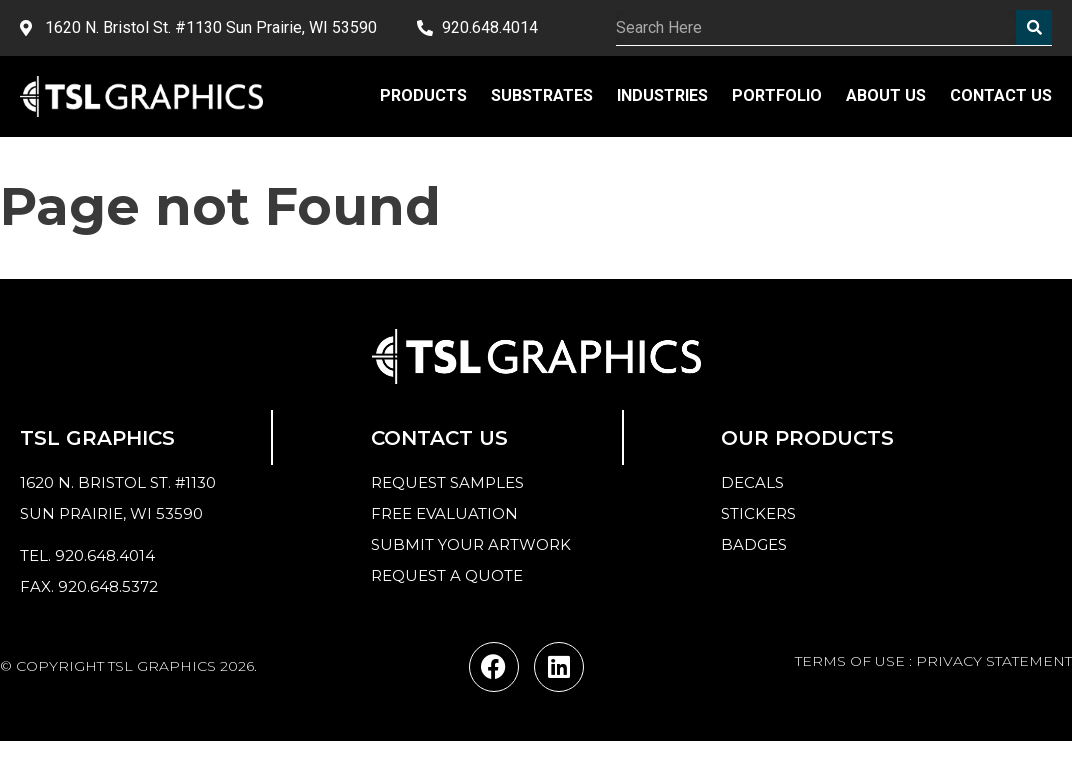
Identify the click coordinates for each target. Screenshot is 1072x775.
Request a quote (447, 575)
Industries (662, 95)
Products (423, 95)
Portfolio (777, 95)
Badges (754, 544)
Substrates (542, 95)
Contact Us (1001, 95)
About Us (886, 95)
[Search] (1034, 27)
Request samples (447, 482)
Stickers (758, 513)
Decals (752, 482)
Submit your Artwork (471, 544)
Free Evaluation (444, 513)
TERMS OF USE (850, 661)
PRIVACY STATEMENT (994, 661)
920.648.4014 (105, 555)
